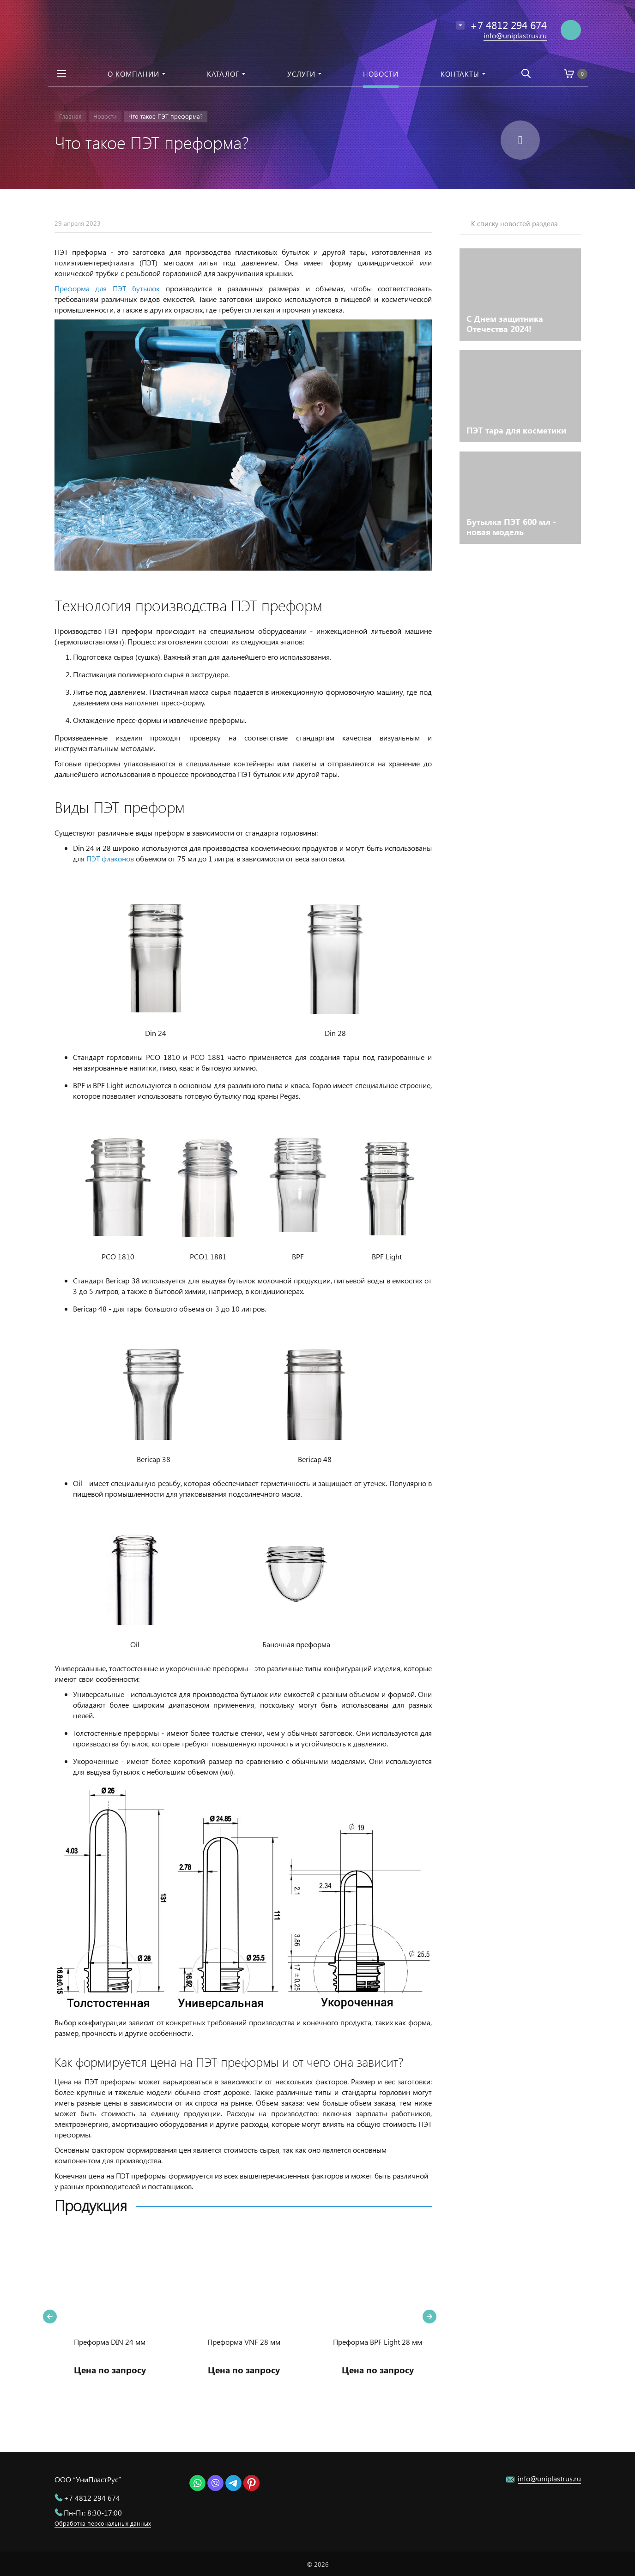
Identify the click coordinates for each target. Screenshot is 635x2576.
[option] (110, 2317)
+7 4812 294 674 (92, 2498)
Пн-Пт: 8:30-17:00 (93, 2512)
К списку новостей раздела (514, 223)
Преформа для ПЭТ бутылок (107, 288)
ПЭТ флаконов (110, 858)
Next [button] (429, 2316)
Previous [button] (50, 2316)
